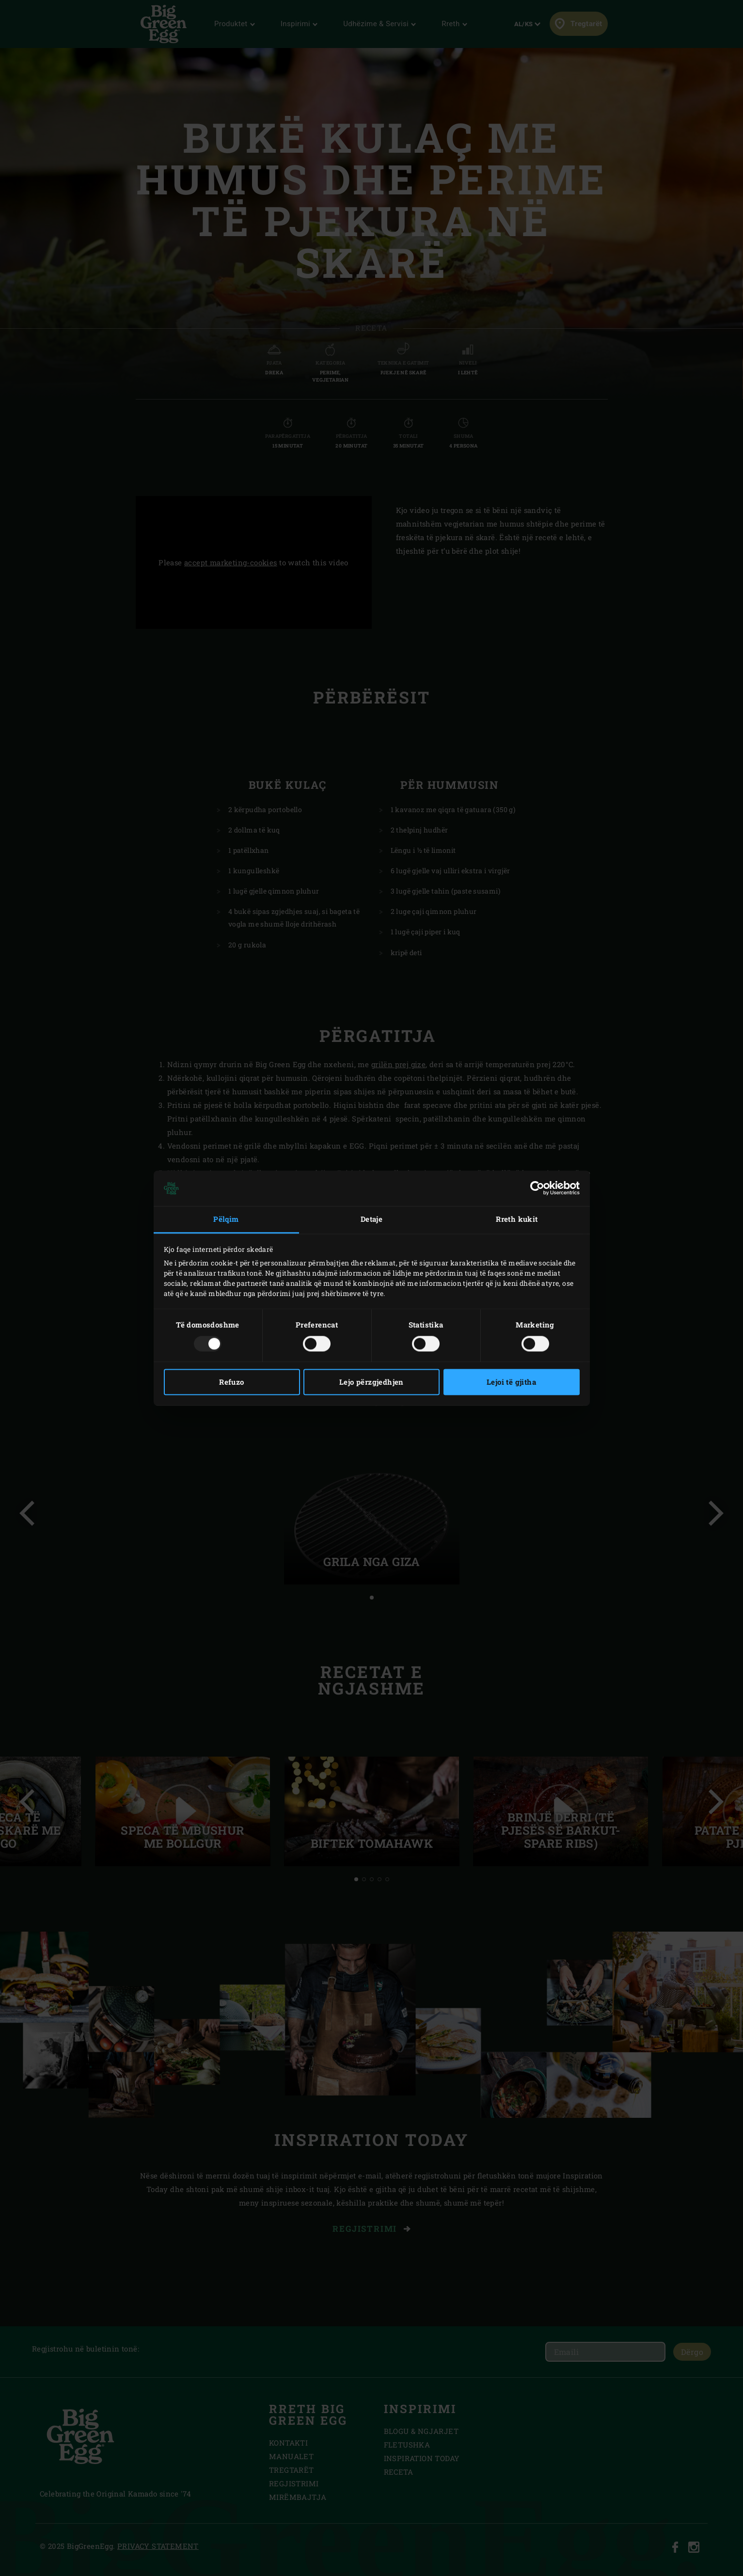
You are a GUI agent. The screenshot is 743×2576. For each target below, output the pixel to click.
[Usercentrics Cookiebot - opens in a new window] (537, 1188)
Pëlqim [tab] (225, 1219)
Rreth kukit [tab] (516, 1219)
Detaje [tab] (371, 1219)
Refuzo (231, 1382)
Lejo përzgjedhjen (371, 1382)
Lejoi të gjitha (511, 1382)
